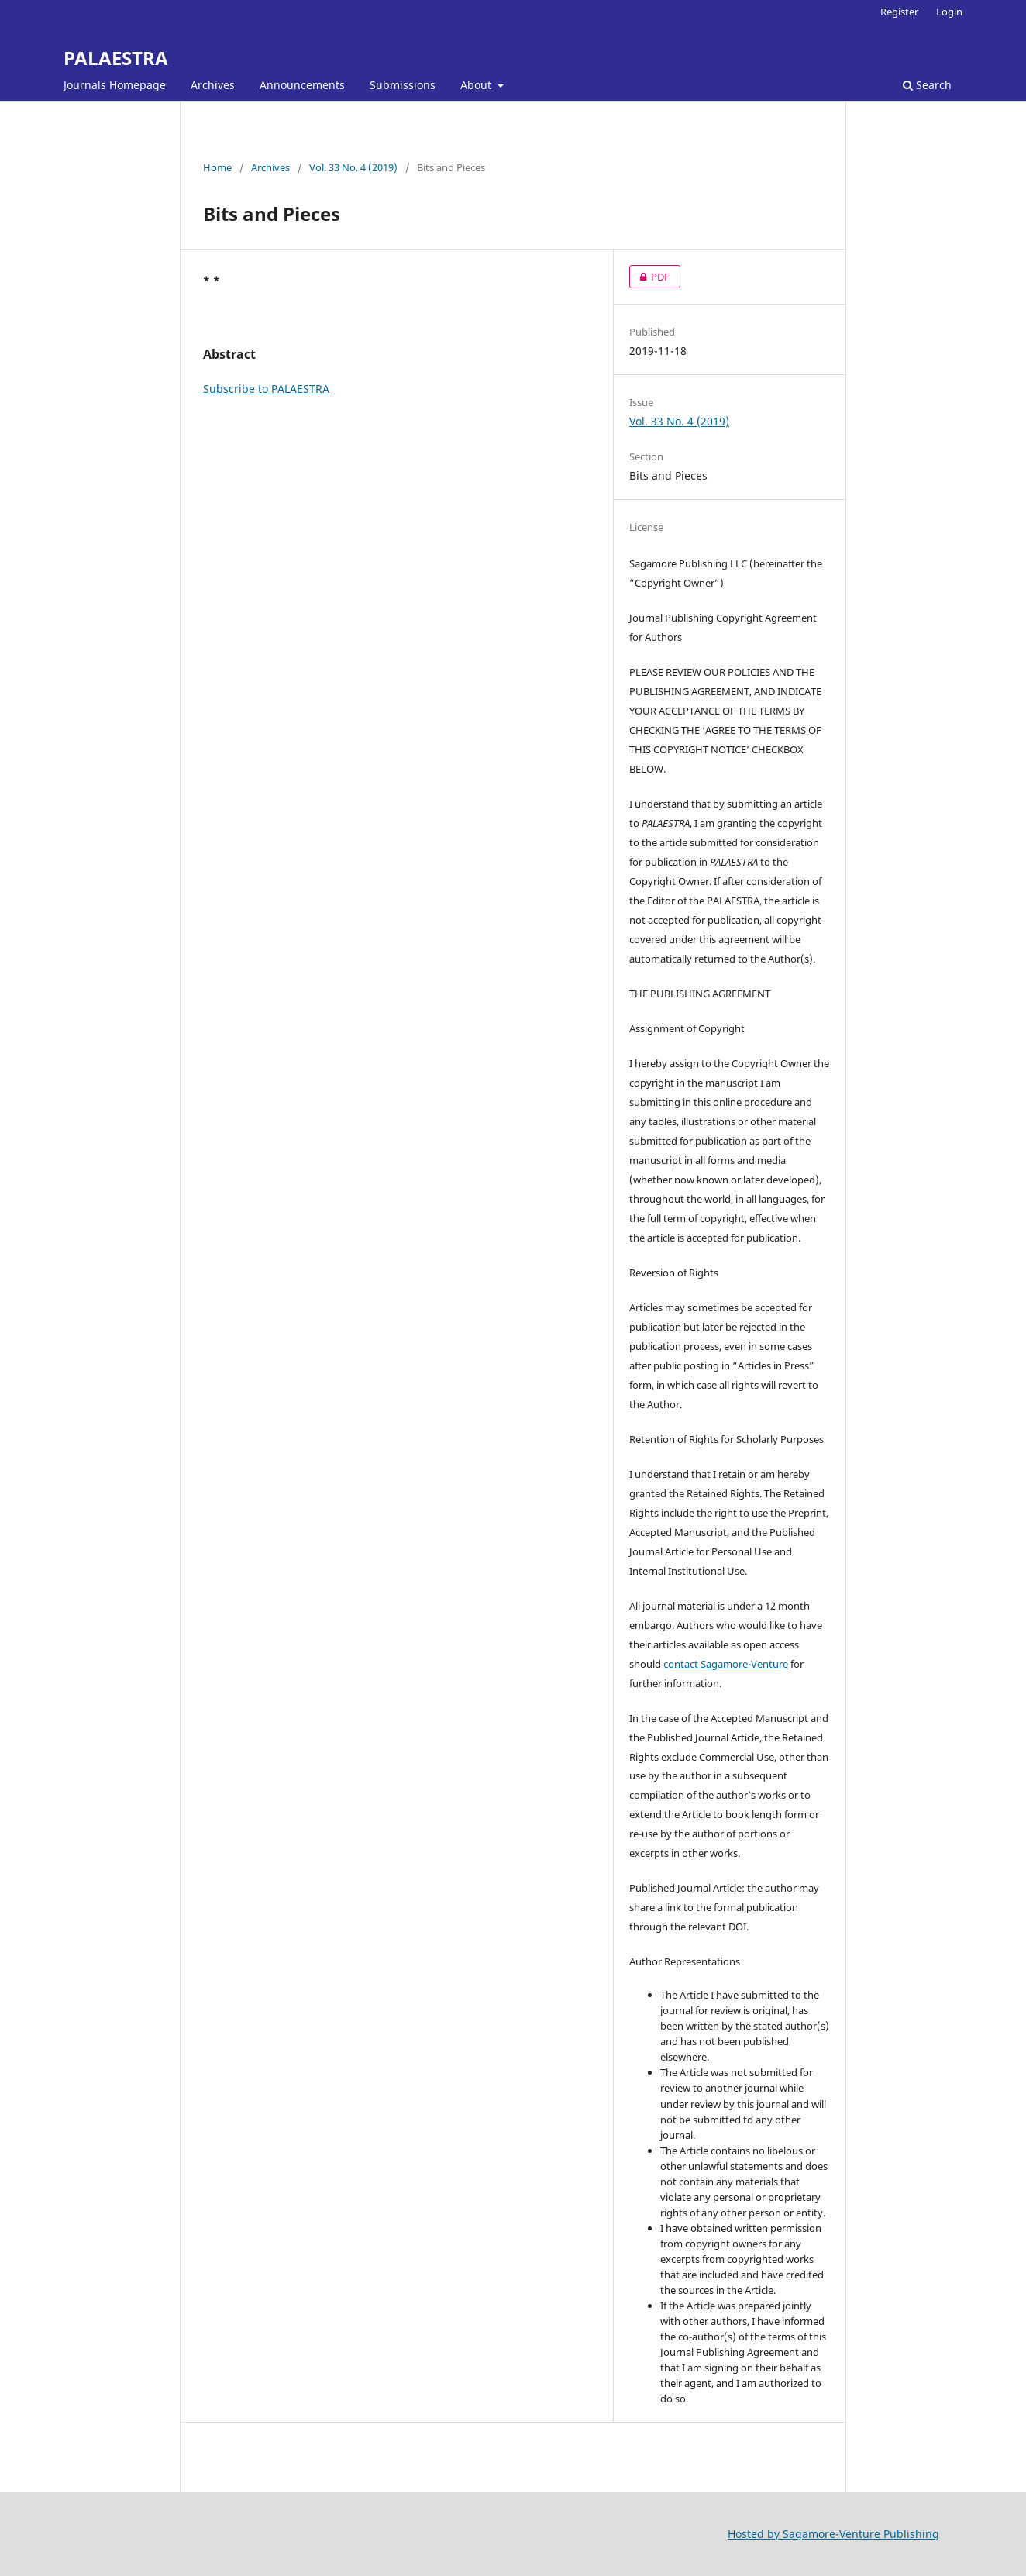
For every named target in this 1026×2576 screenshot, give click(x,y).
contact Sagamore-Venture (725, 1664)
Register (899, 12)
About (477, 84)
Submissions (403, 84)
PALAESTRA (116, 58)
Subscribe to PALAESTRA (266, 388)
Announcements (302, 84)
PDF (649, 277)
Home (217, 167)
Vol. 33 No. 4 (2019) (353, 167)
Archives (213, 84)
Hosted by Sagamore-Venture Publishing (833, 2533)
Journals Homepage (115, 84)
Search (927, 84)
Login (949, 12)
